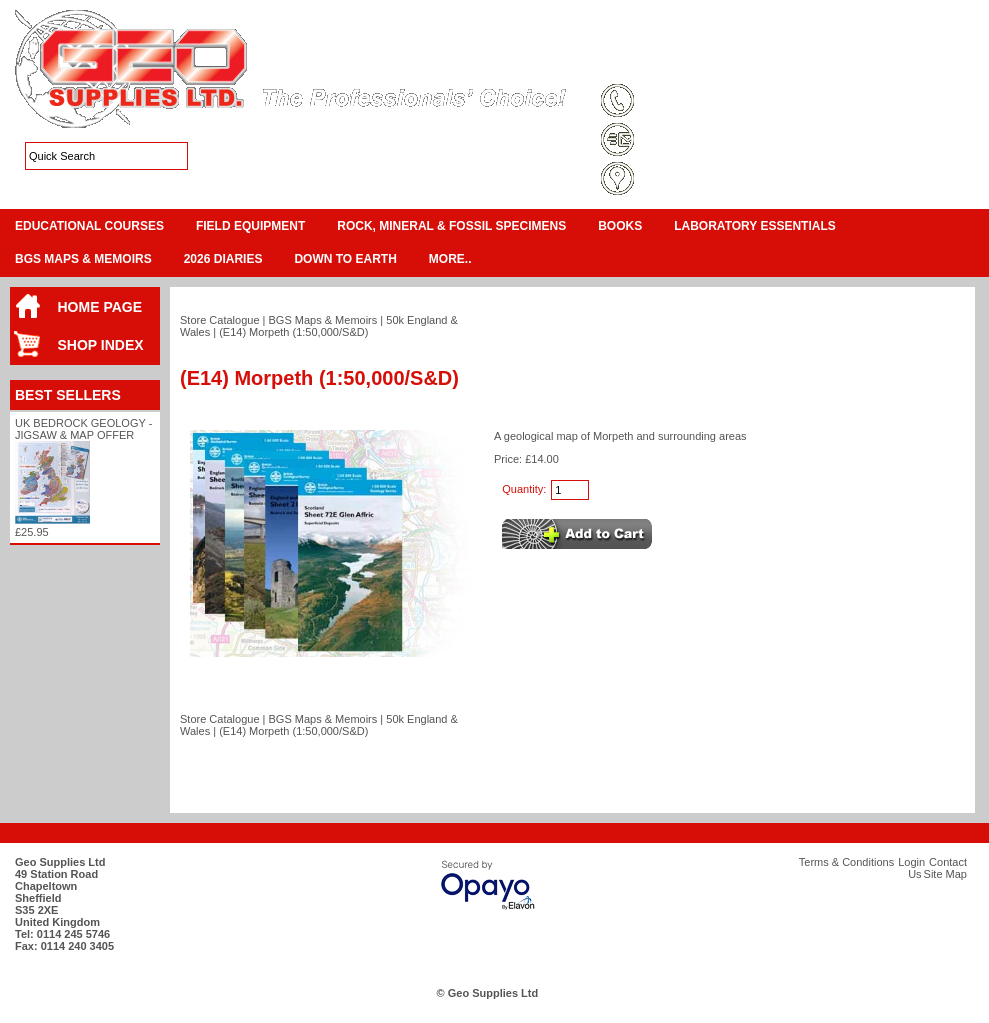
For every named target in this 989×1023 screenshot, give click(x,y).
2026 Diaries (223, 259)
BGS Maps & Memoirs (83, 259)
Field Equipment (250, 226)
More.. (450, 259)
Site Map (759, 64)
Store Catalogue (220, 320)
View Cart (896, 40)
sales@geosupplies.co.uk (707, 141)
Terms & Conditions (670, 64)
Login (815, 64)
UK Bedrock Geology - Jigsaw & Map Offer (83, 429)
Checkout (955, 40)
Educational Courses (89, 226)
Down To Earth (345, 259)
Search (940, 64)
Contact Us (876, 64)
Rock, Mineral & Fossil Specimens (451, 226)
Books (620, 226)
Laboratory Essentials (755, 226)
